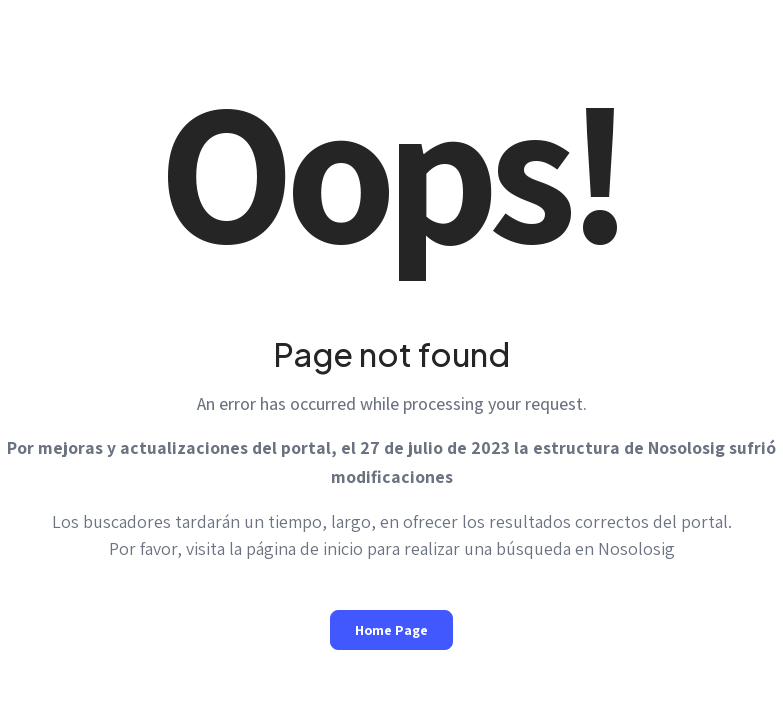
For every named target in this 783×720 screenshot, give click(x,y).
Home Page (391, 630)
